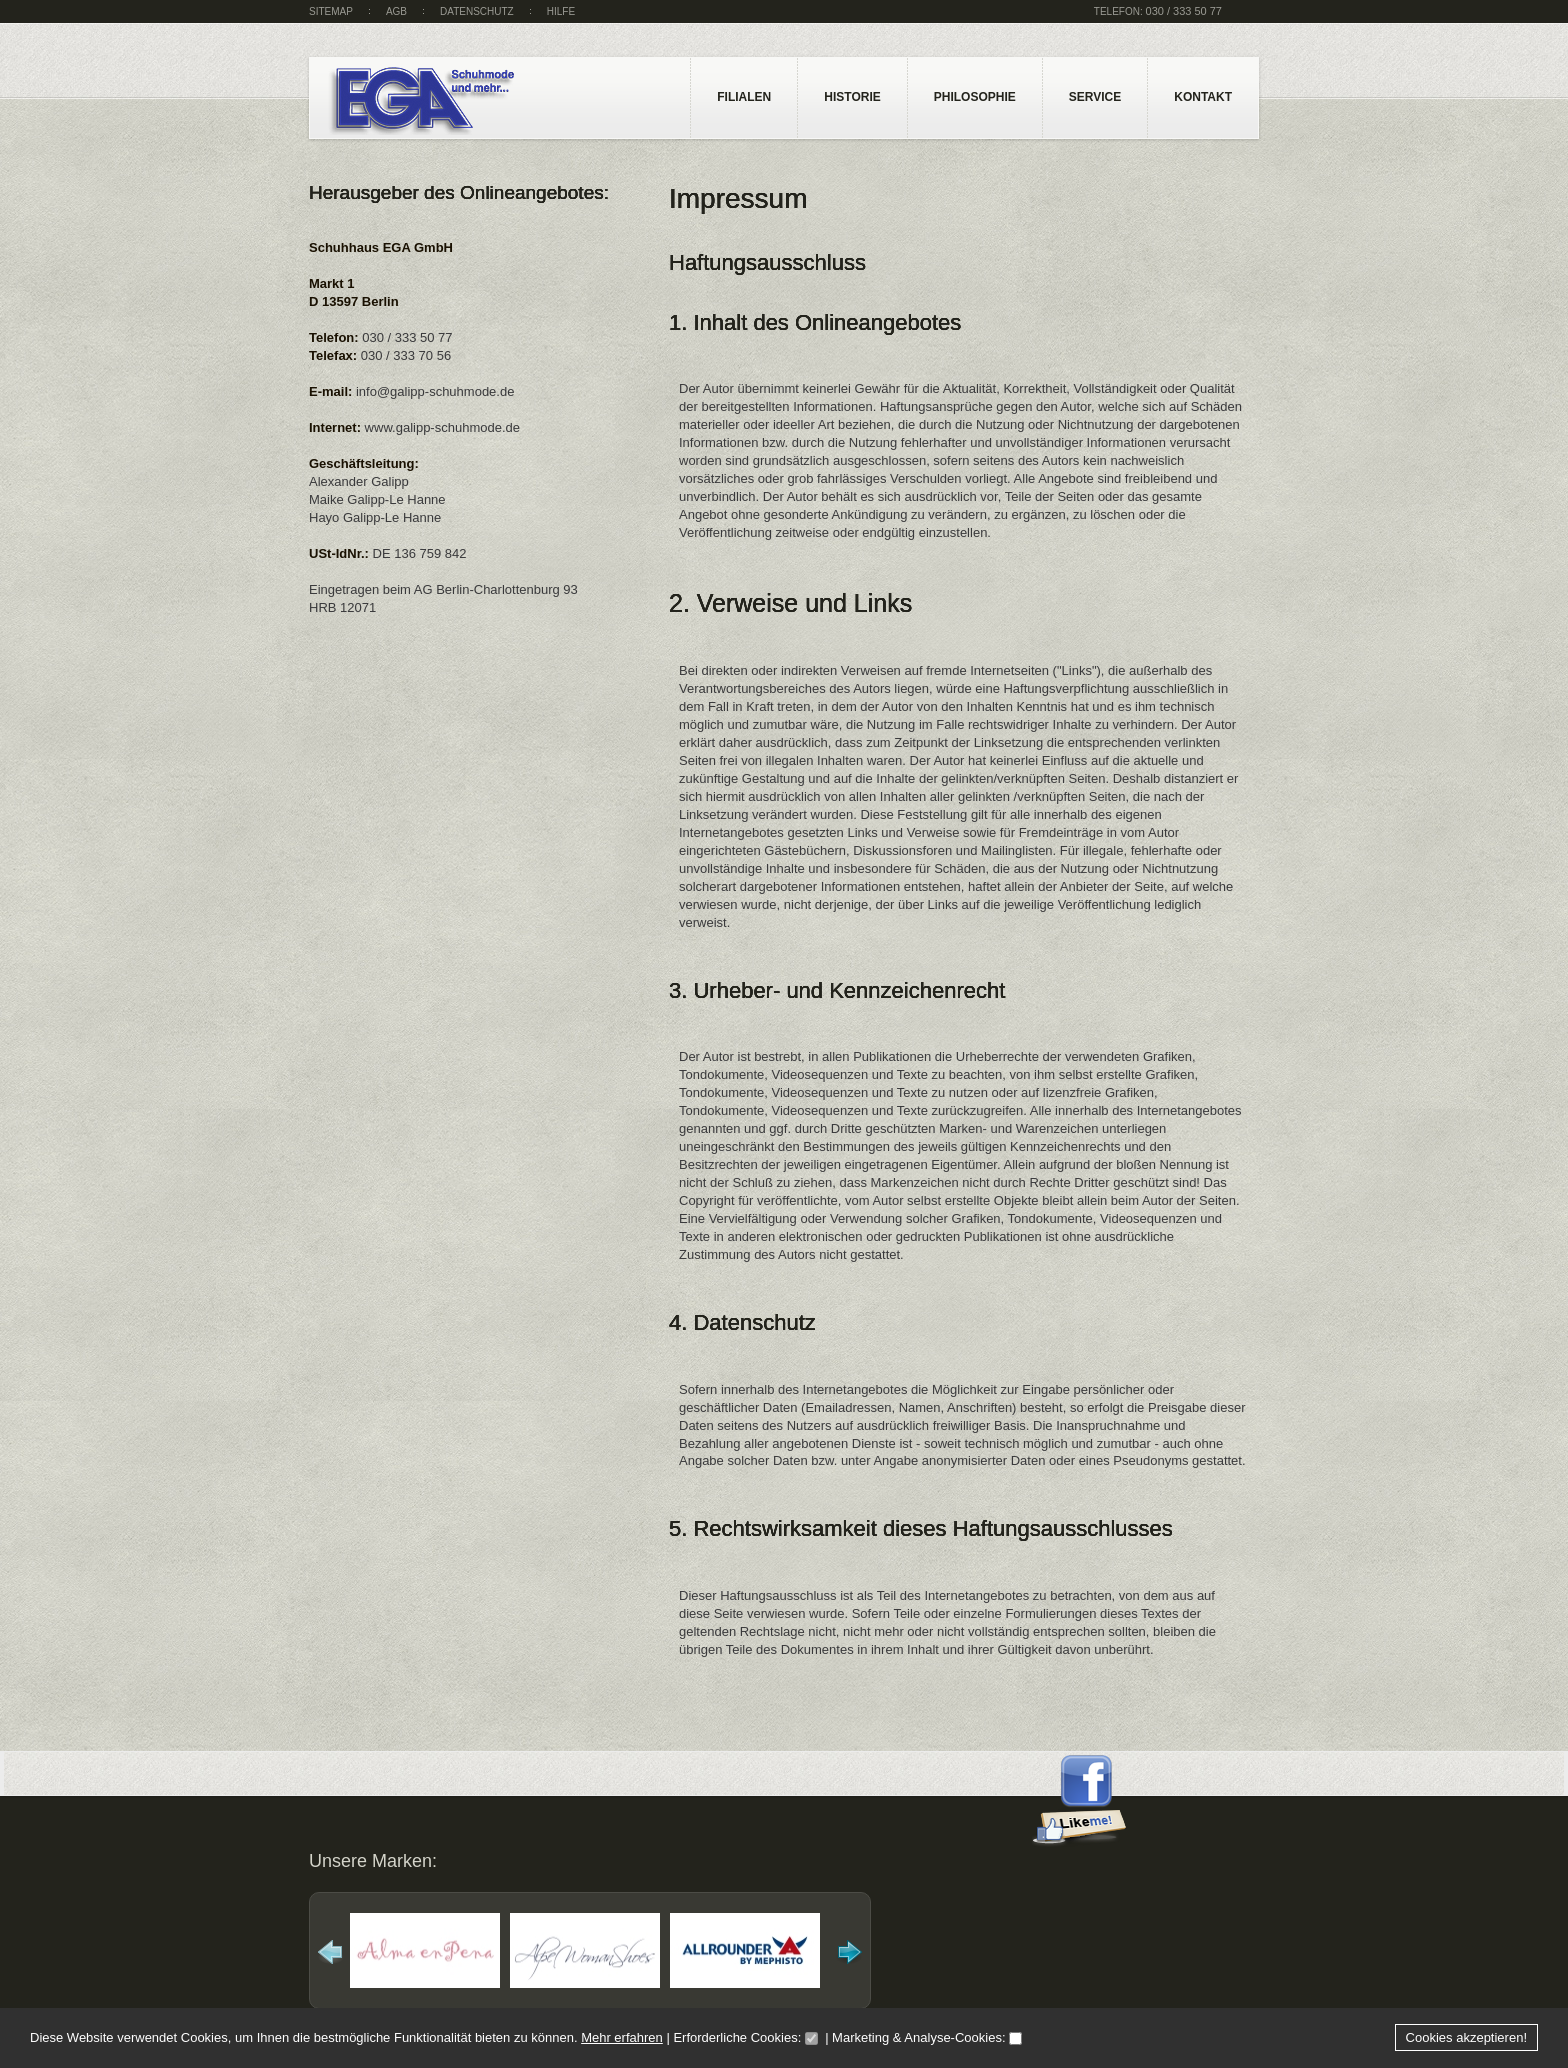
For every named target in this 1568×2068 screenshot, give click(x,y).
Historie (852, 97)
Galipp (454, 102)
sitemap (331, 11)
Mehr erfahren (622, 2037)
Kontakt (1203, 97)
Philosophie (975, 97)
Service (1095, 97)
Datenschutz (477, 11)
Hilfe (561, 11)
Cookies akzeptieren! (1466, 2037)
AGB (396, 11)
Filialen (744, 97)
